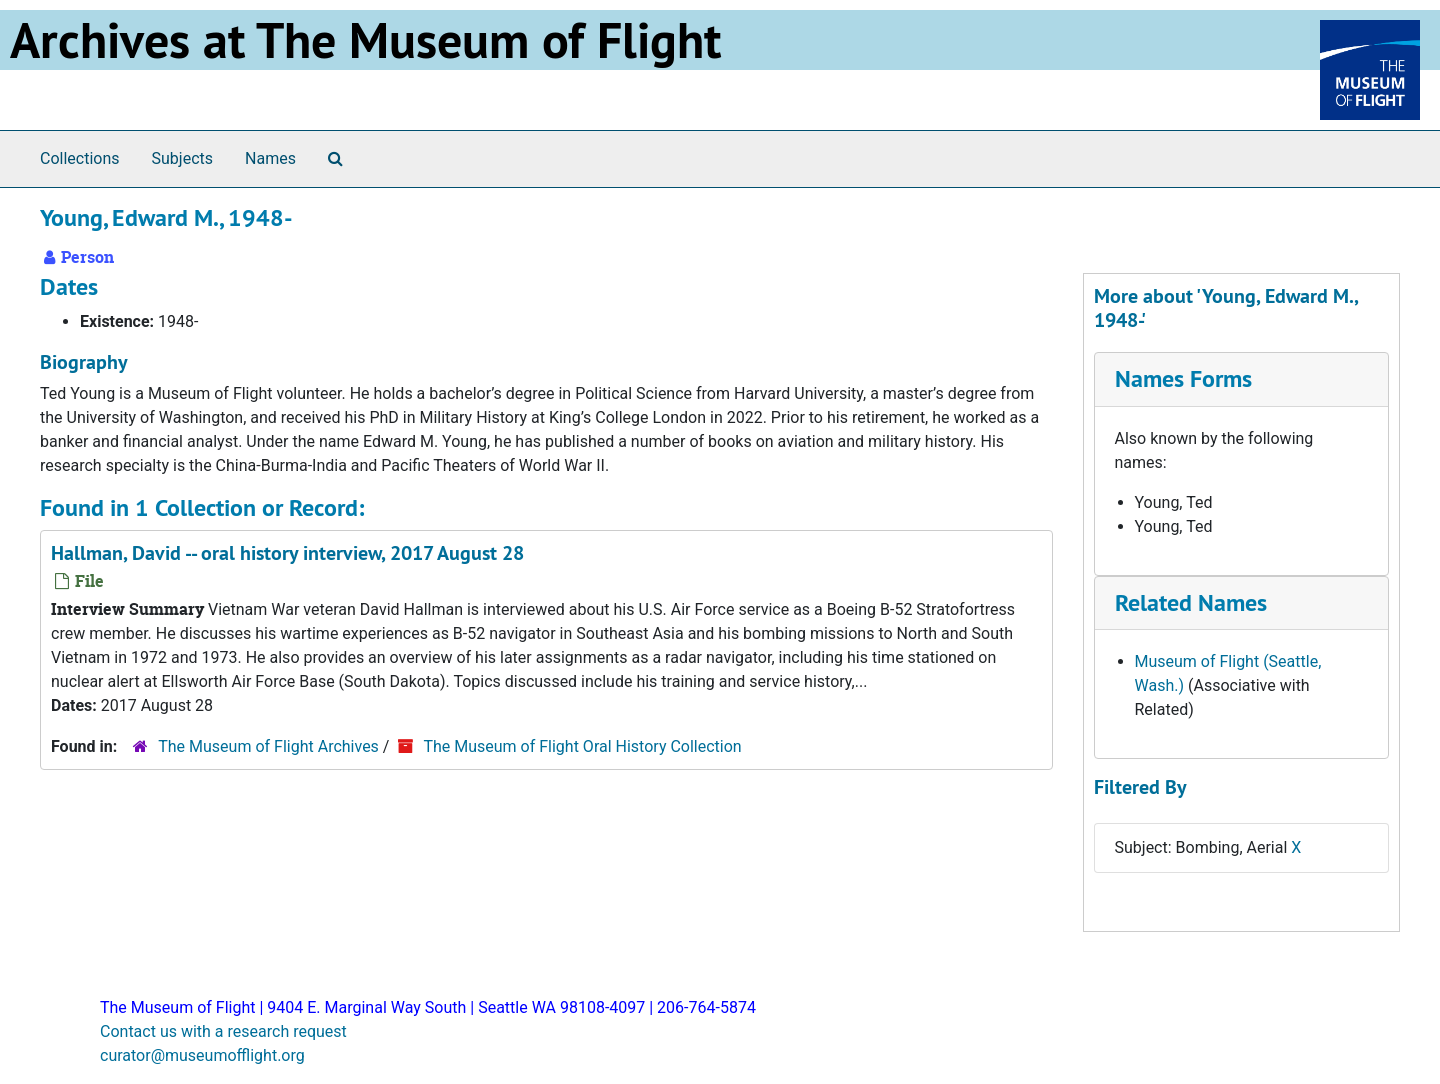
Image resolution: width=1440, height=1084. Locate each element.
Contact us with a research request (223, 1031)
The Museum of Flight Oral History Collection (582, 746)
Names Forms (1183, 378)
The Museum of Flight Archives (268, 746)
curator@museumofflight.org (202, 1055)
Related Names (1191, 602)
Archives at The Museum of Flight (365, 40)
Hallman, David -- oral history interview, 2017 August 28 (287, 553)
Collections (80, 158)
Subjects (182, 158)
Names (270, 158)
